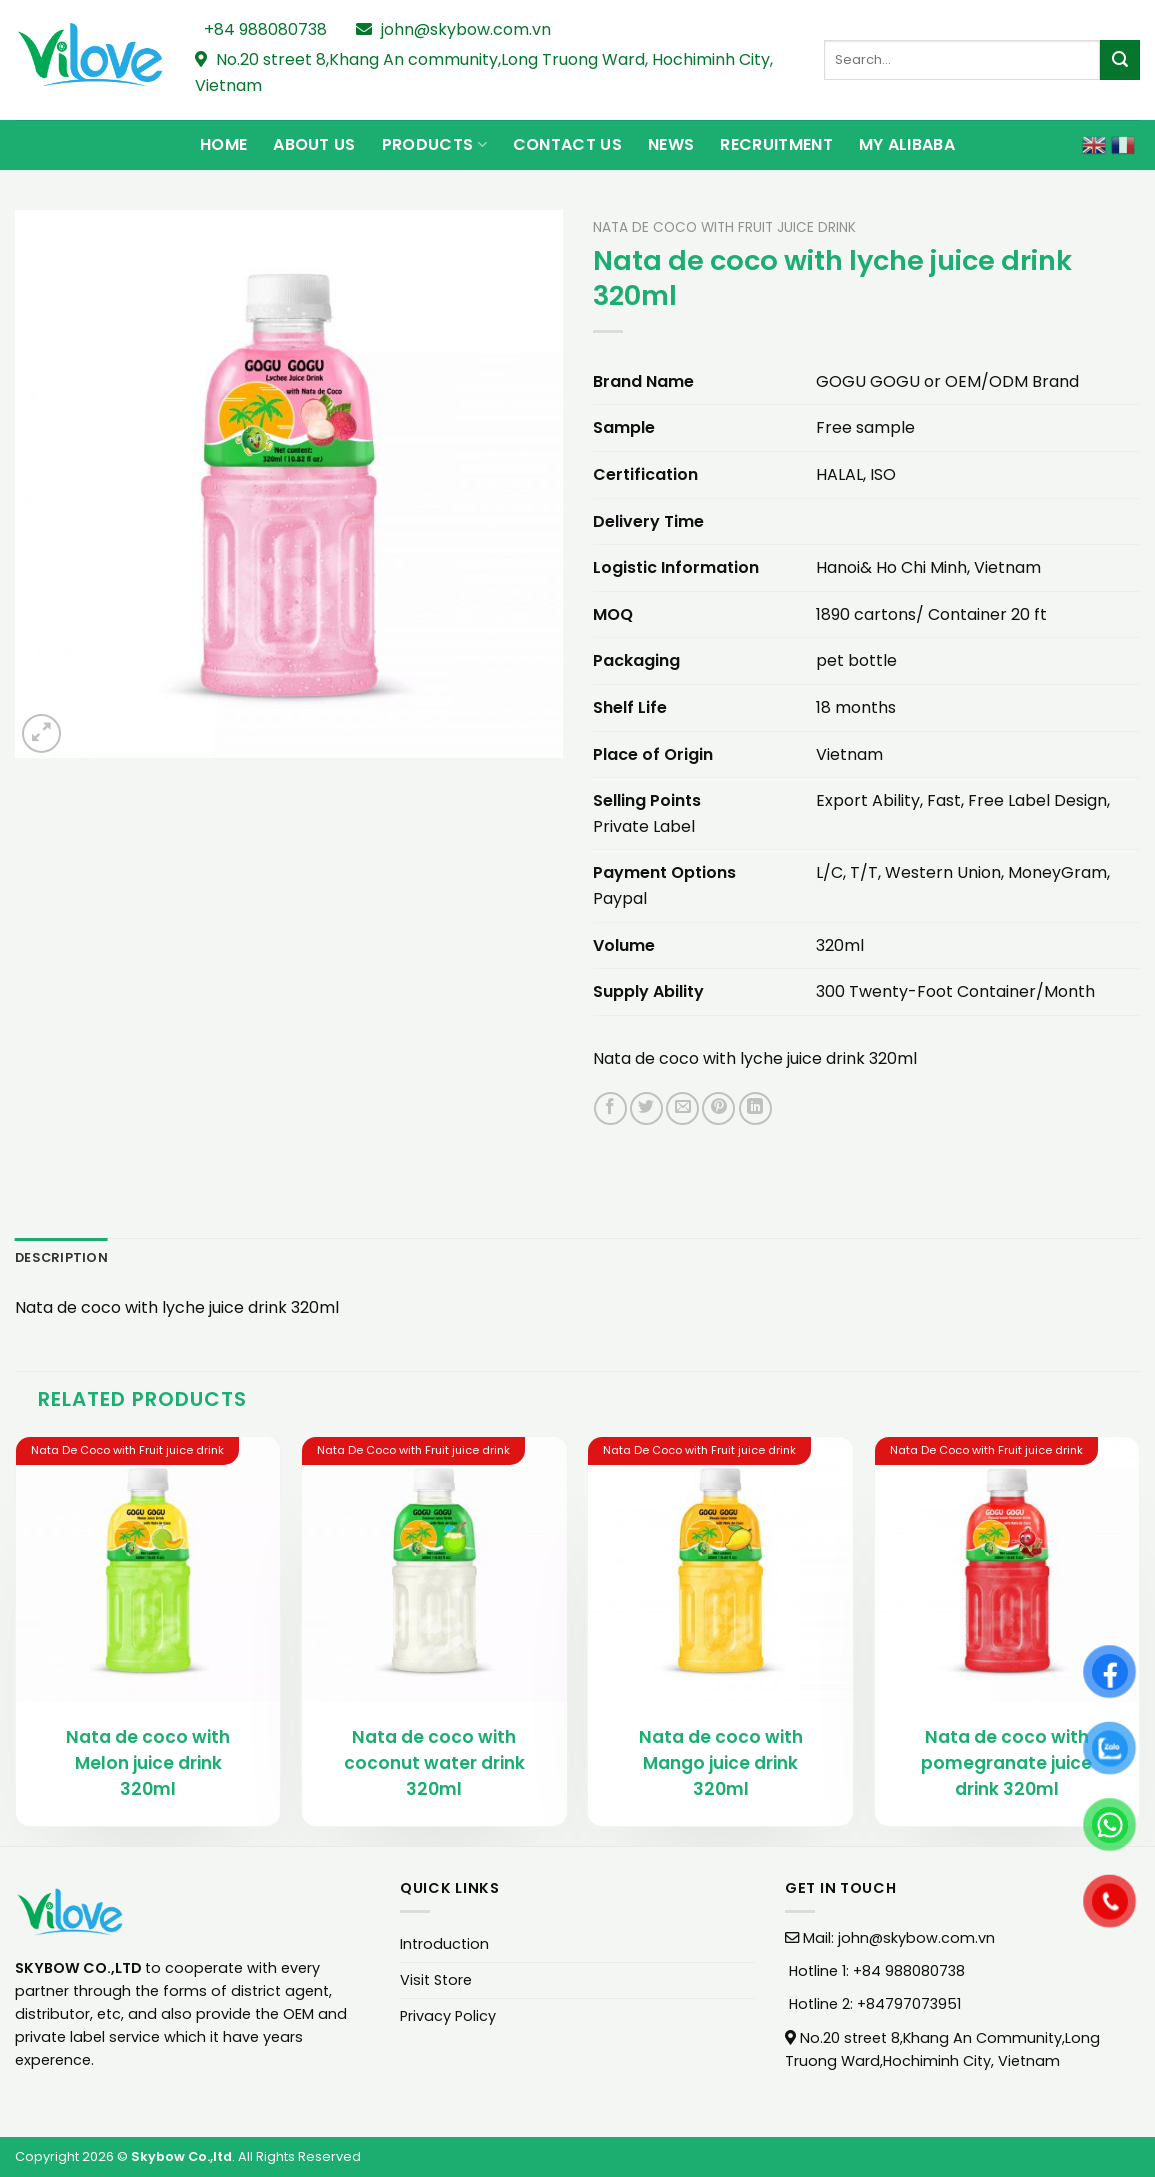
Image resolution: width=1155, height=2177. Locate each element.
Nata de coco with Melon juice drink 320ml (148, 1763)
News (671, 144)
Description (61, 1257)
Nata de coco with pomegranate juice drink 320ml (1006, 1763)
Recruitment (776, 144)
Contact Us (567, 144)
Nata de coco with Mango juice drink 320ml (721, 1763)
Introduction (444, 1944)
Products (434, 144)
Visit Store (436, 1980)
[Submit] (1120, 60)
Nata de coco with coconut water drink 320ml (434, 1763)
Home (223, 144)
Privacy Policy (448, 2016)
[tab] (61, 1258)
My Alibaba (907, 144)
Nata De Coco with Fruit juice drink (724, 227)
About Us (314, 144)
